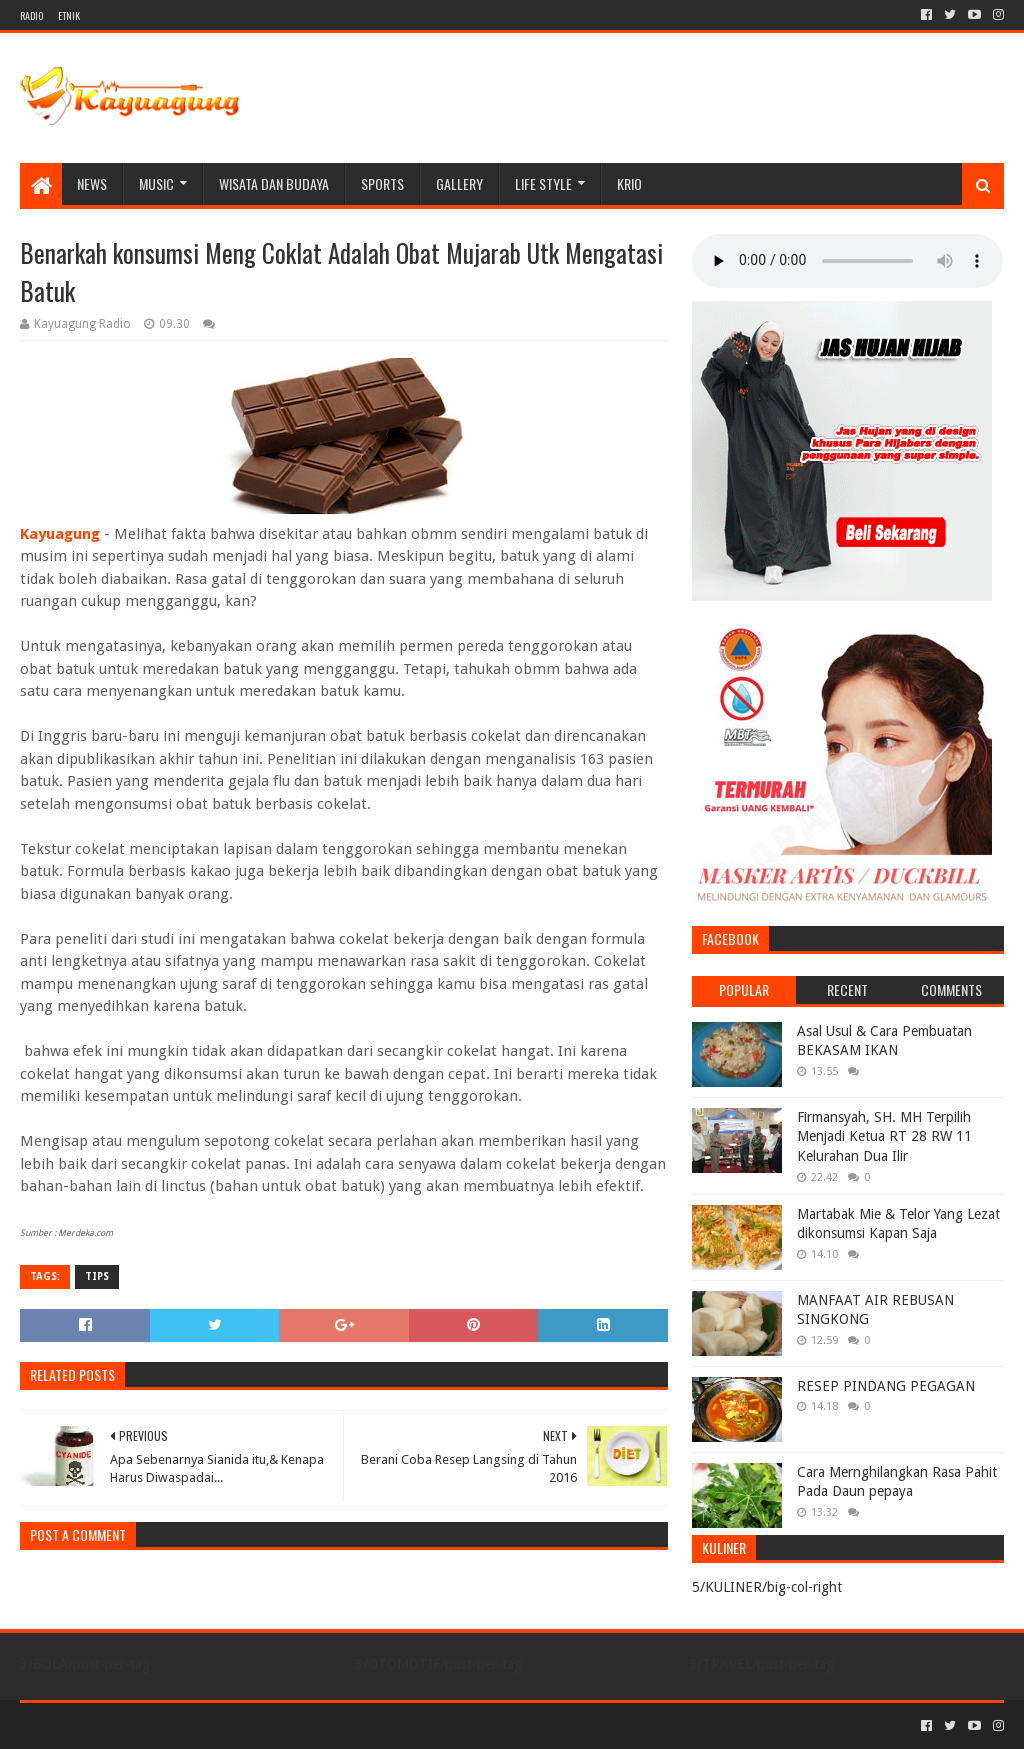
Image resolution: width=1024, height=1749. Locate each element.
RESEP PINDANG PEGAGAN (886, 1386)
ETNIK (69, 15)
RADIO (31, 15)
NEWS (92, 183)
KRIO (629, 183)
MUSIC (156, 183)
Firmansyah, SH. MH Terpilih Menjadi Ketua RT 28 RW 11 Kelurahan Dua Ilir (884, 1136)
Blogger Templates (246, 1725)
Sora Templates (131, 1725)
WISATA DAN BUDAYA (274, 183)
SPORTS (382, 183)
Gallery (459, 183)
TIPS (97, 1276)
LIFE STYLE (543, 183)
